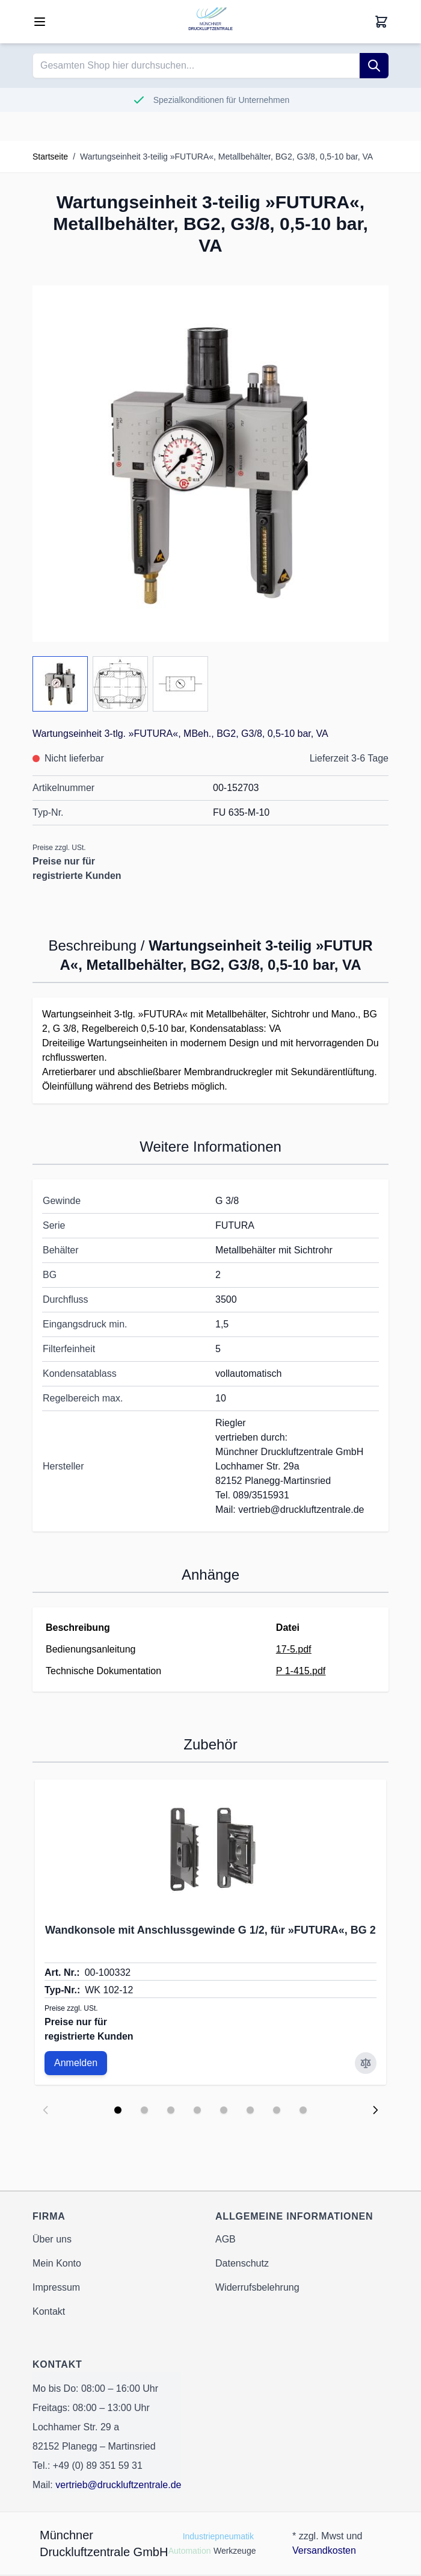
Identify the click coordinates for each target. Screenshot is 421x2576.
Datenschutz (242, 2263)
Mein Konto (56, 2263)
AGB (225, 2239)
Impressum (56, 2287)
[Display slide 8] (303, 2110)
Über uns (52, 2239)
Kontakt (48, 2311)
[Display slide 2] (144, 2110)
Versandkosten (324, 2550)
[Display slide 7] (276, 2110)
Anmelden (75, 2063)
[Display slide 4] (197, 2110)
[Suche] (374, 65)
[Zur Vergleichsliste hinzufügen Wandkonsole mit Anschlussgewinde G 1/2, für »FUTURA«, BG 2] (365, 2063)
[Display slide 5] (223, 2110)
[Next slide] (375, 2110)
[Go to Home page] (210, 21)
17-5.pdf (294, 1649)
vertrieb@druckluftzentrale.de (118, 2485)
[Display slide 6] (250, 2110)
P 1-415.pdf (300, 1671)
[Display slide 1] (118, 2110)
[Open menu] (39, 21)
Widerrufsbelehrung (257, 2287)
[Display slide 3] (171, 2110)
